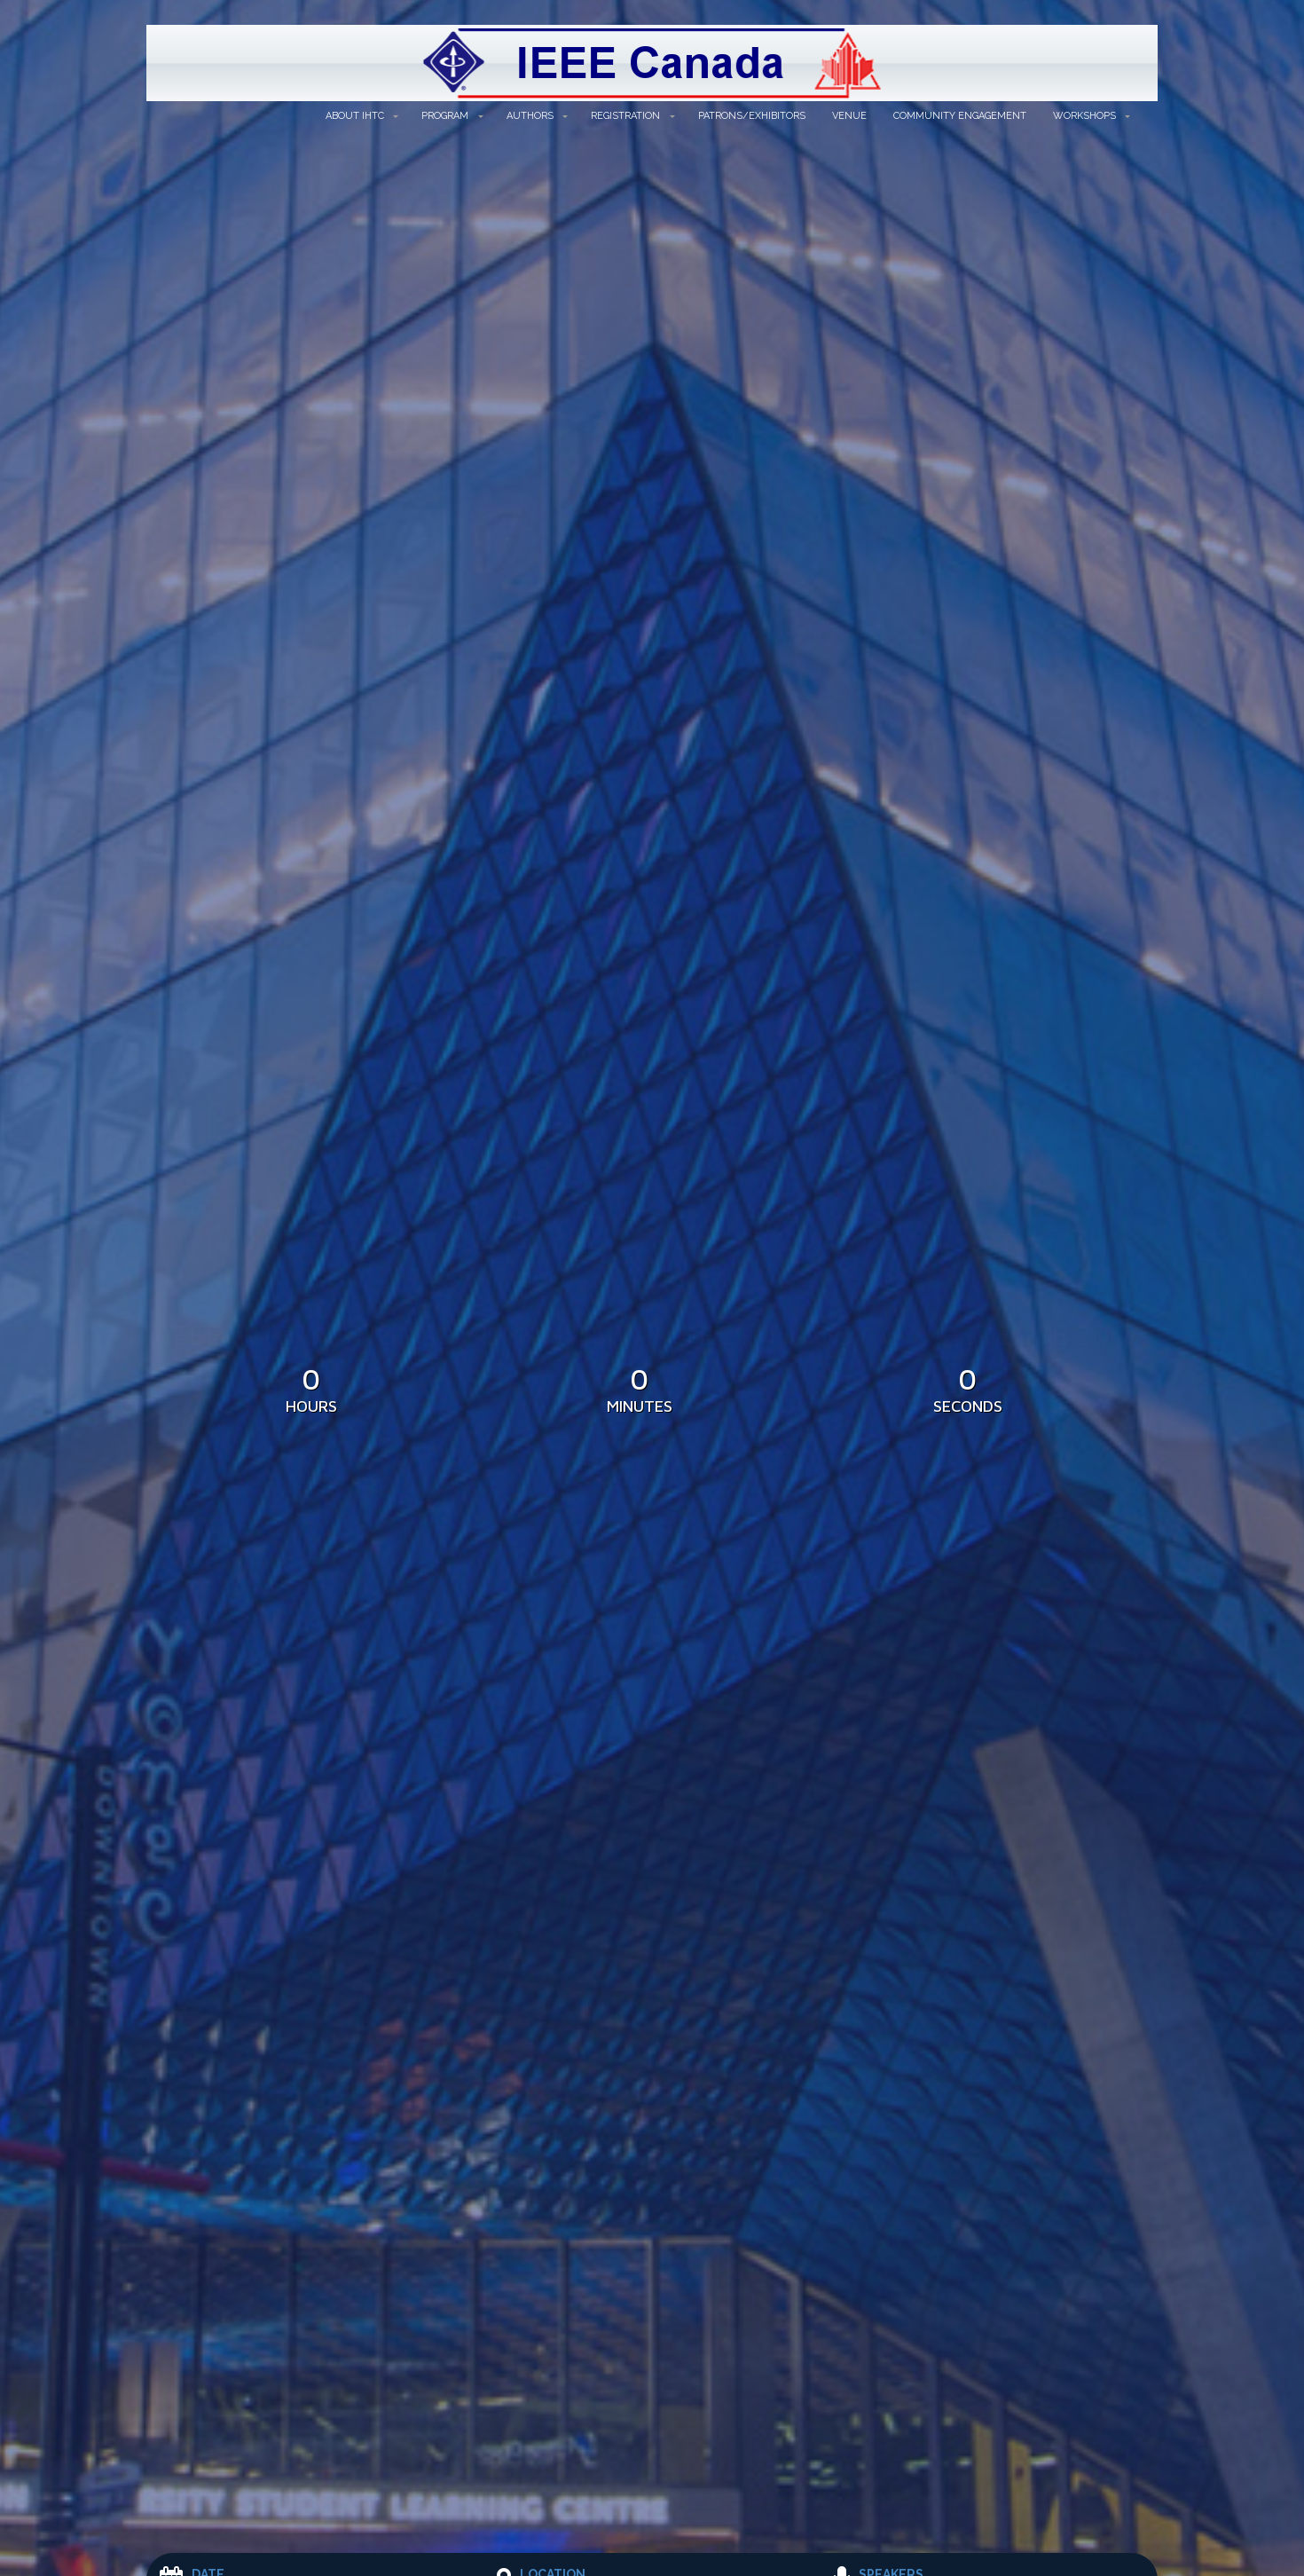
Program (444, 116)
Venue (849, 116)
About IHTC (355, 116)
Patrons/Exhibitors (751, 116)
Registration (625, 116)
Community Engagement (959, 116)
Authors (530, 116)
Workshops (1084, 116)
